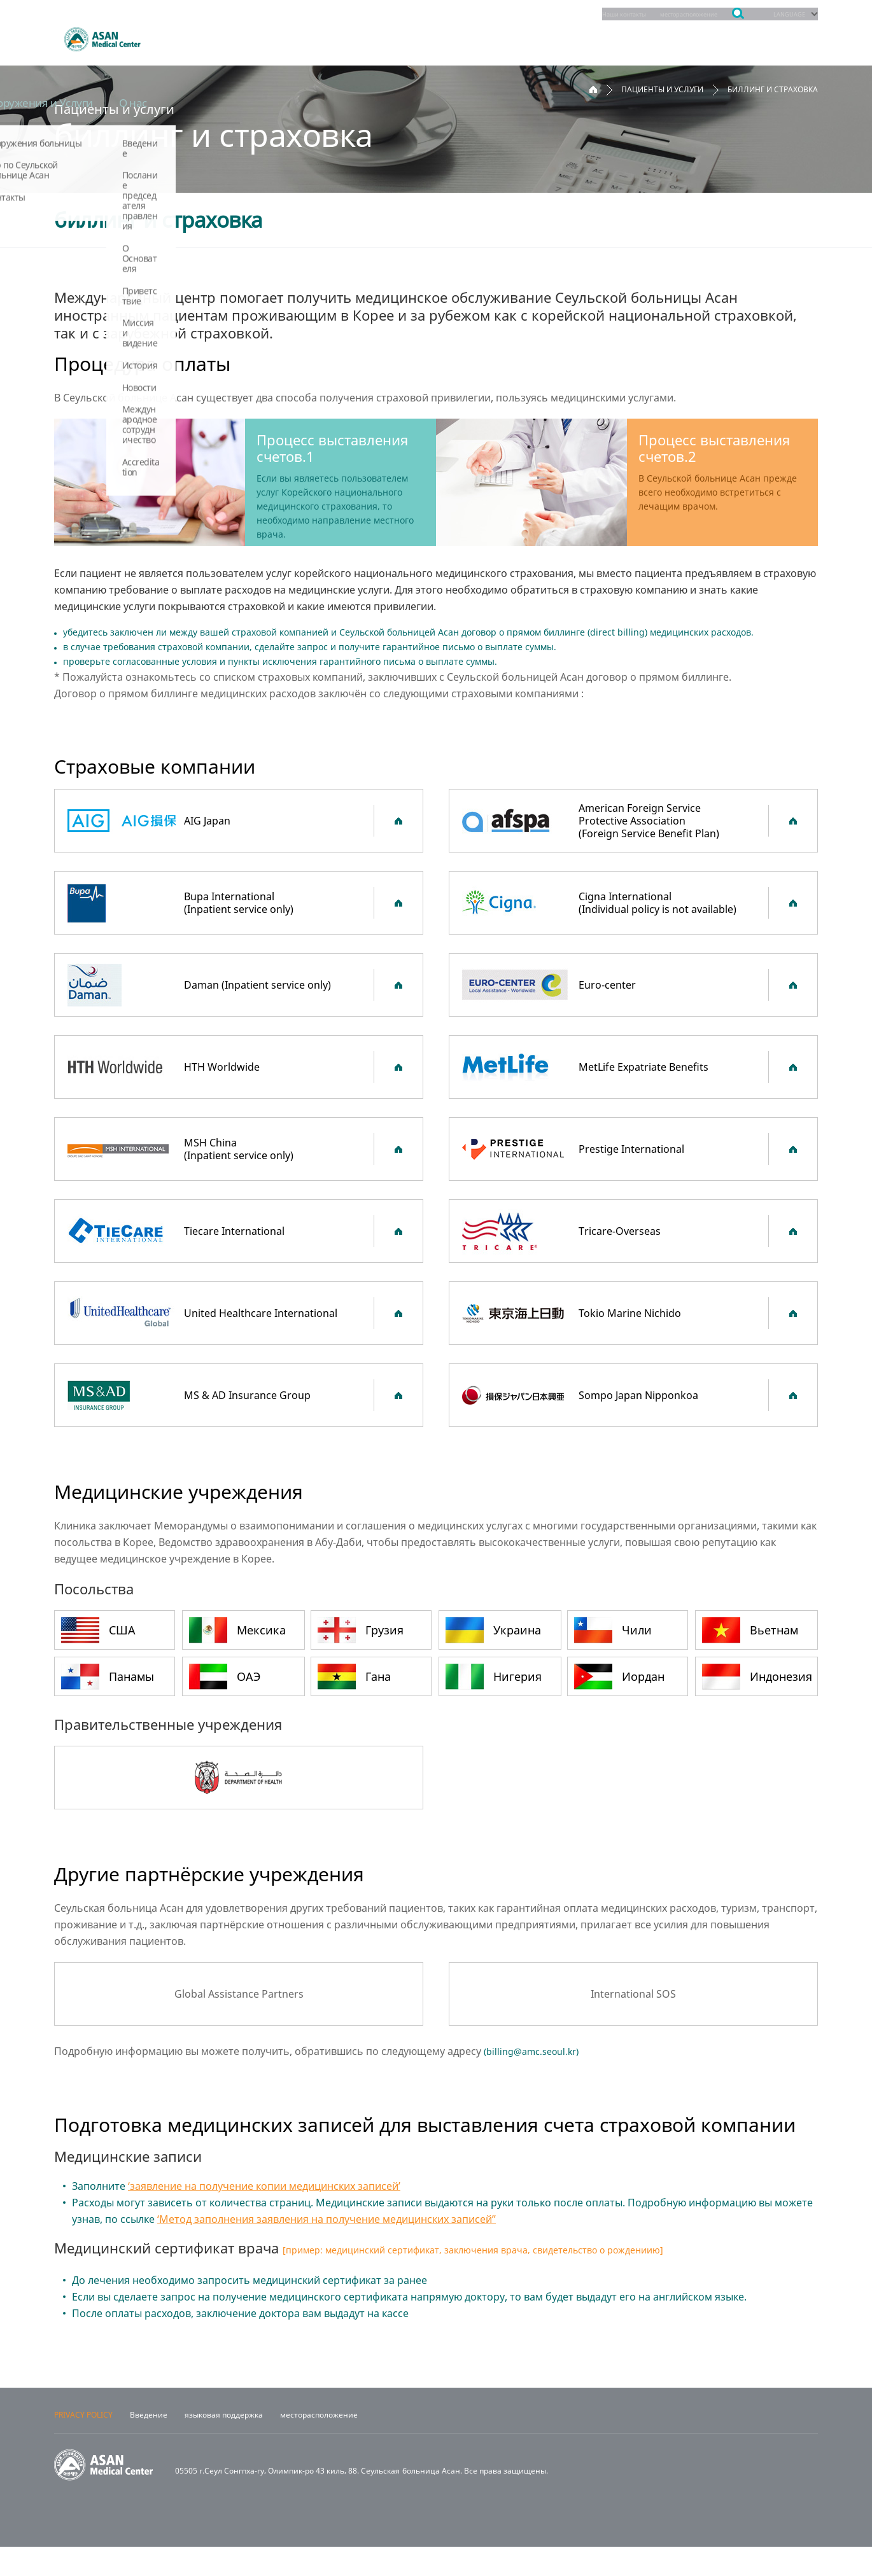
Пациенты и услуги (445, 38)
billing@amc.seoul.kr (531, 2051)
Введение (148, 2444)
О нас (792, 38)
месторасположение (669, 14)
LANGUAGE (784, 14)
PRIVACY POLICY (83, 2444)
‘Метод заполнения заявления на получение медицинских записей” (326, 2219)
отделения (199, 38)
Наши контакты (586, 14)
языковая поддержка (224, 2444)
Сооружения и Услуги (683, 38)
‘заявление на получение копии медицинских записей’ (264, 2186)
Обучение (561, 38)
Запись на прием (310, 38)
